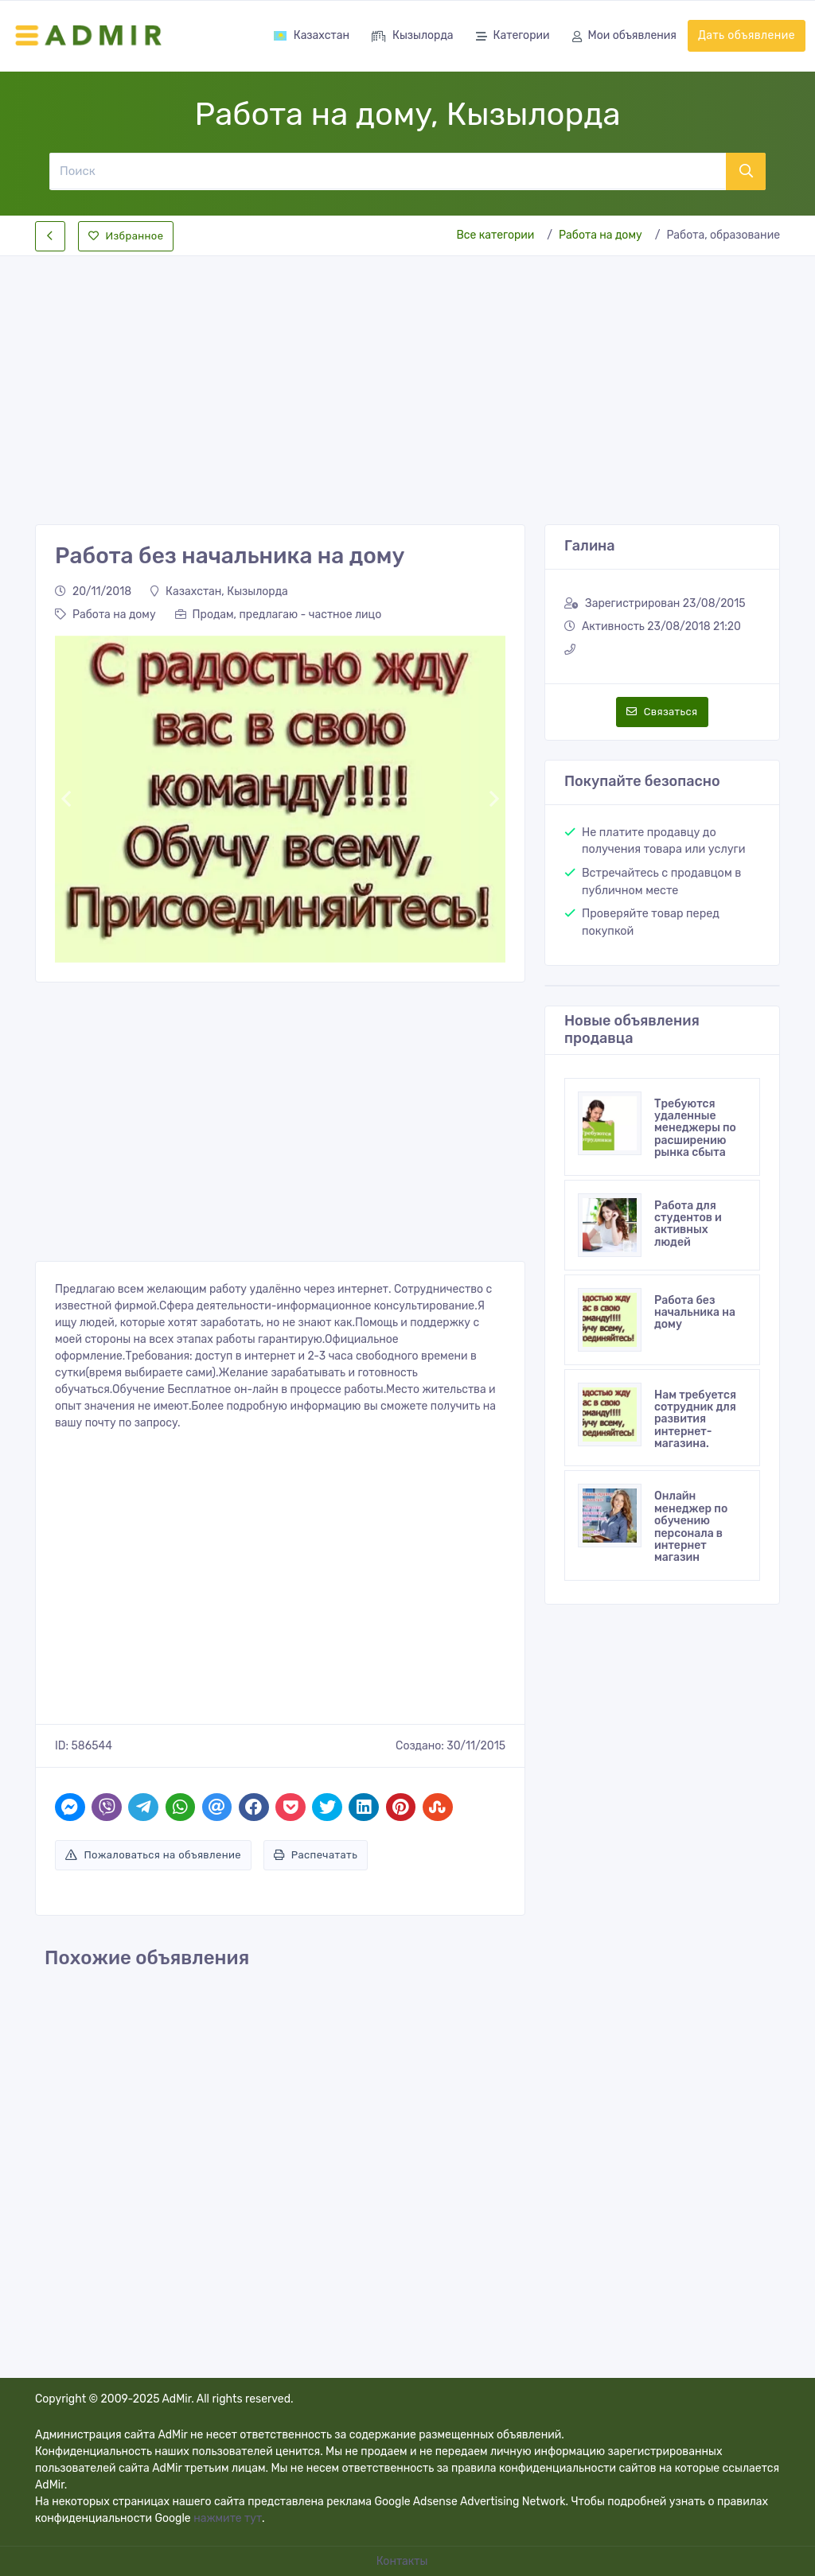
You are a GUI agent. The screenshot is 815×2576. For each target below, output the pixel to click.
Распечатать (315, 1855)
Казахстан (311, 35)
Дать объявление (746, 35)
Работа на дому (600, 235)
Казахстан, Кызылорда (219, 591)
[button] (65, 799)
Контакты (403, 2561)
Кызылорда (413, 37)
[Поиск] (387, 171)
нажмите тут (227, 2518)
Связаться (661, 712)
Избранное (125, 236)
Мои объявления (624, 37)
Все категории (495, 235)
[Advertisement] (407, 377)
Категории (513, 37)
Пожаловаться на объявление (153, 1855)
